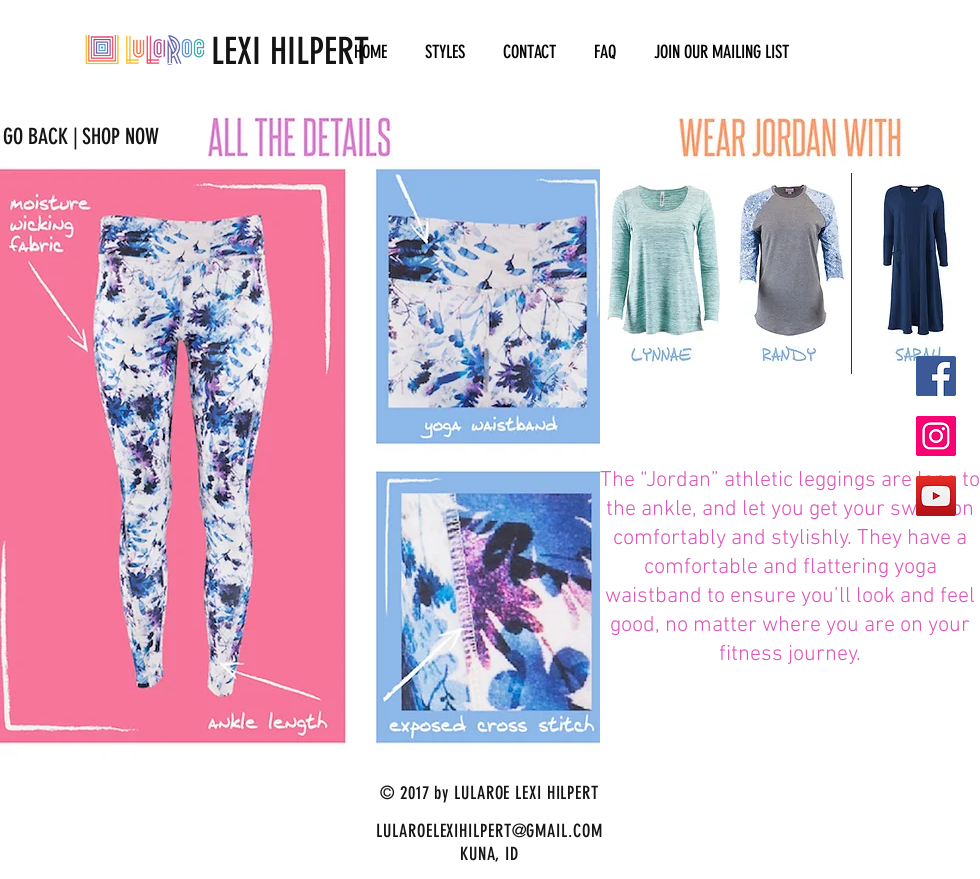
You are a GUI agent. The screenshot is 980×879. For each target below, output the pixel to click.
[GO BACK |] (40, 137)
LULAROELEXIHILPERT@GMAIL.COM (489, 831)
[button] (445, 52)
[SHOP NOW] (120, 137)
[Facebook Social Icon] (936, 376)
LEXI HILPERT (227, 51)
